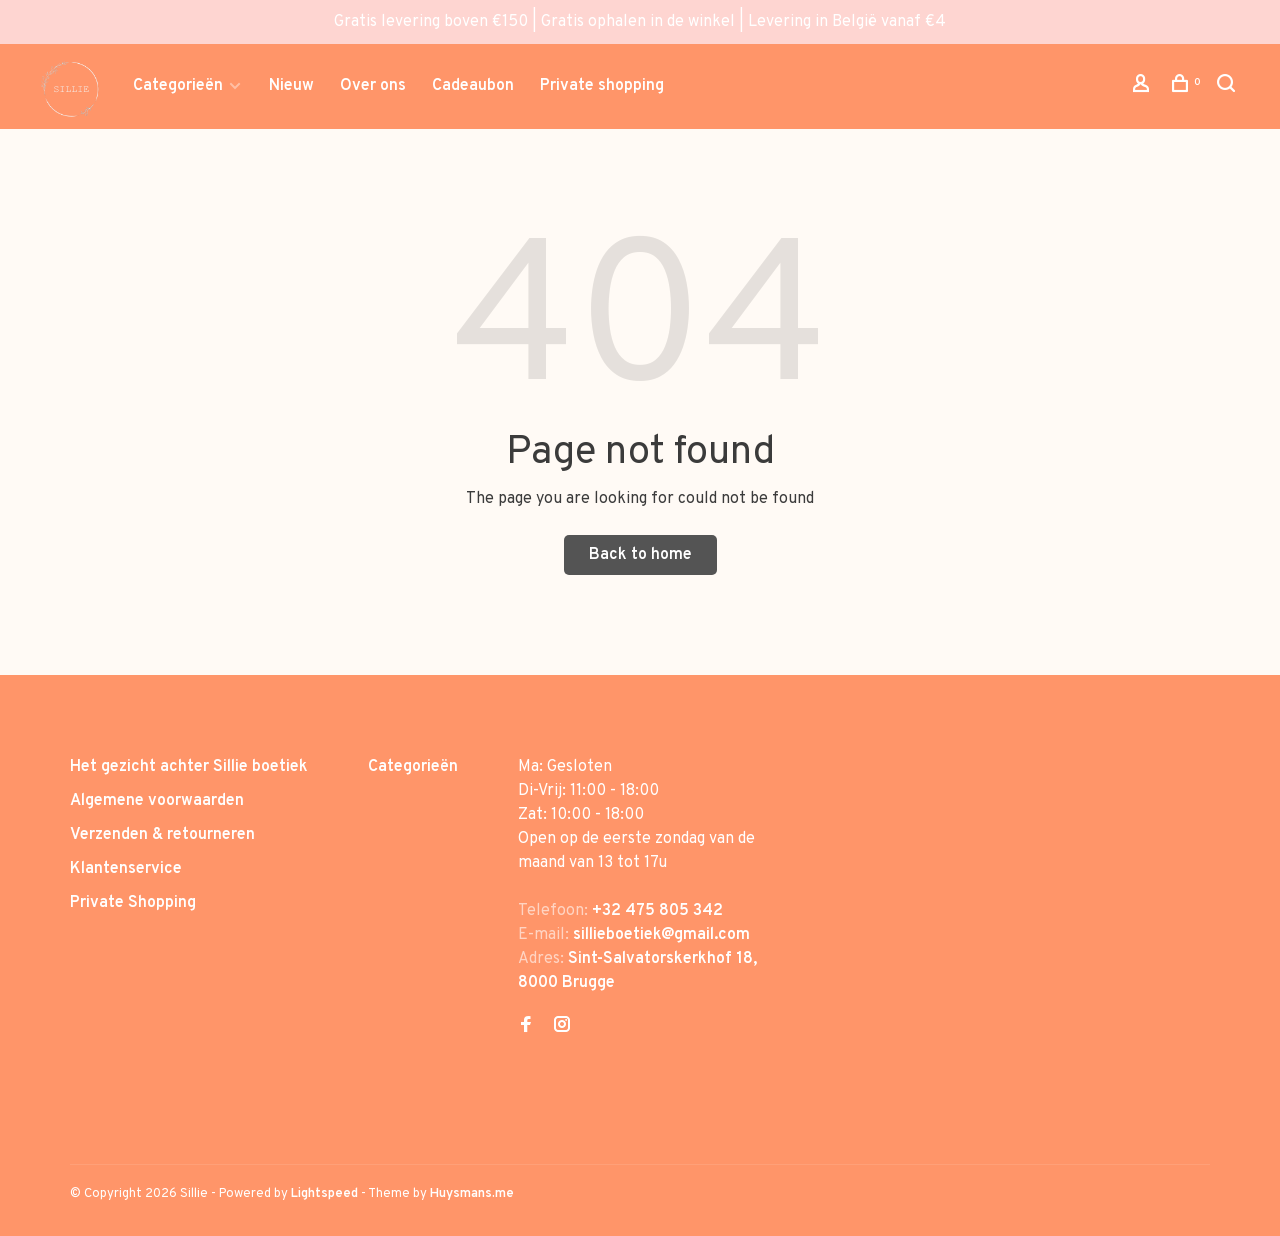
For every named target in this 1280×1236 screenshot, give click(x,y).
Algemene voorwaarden (157, 801)
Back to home (640, 555)
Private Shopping (133, 903)
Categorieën (178, 86)
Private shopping (602, 86)
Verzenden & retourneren (162, 835)
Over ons (373, 86)
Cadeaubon (473, 86)
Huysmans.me (472, 1194)
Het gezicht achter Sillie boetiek (189, 767)
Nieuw (291, 86)
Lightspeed (324, 1194)
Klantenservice (126, 869)
